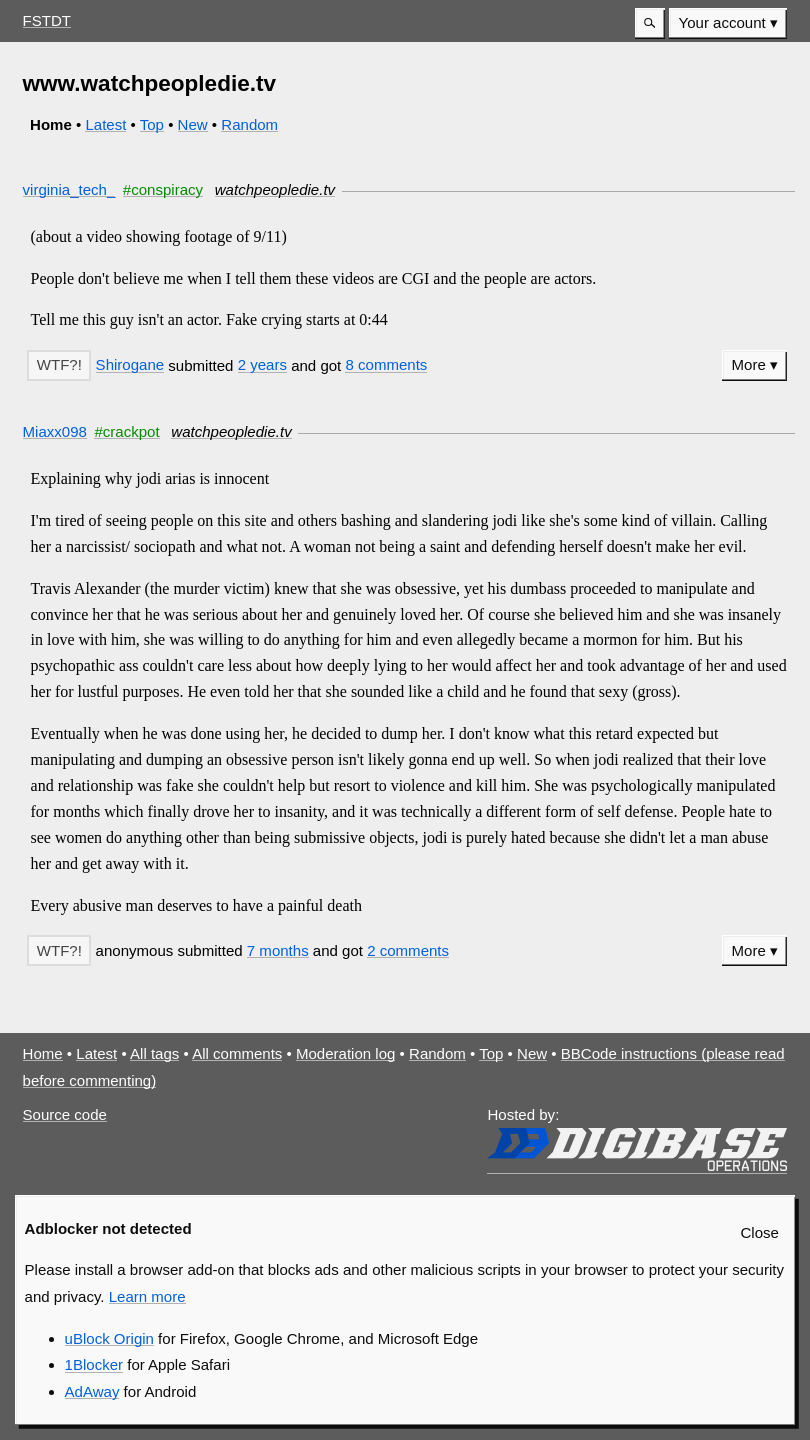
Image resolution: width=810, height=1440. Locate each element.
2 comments (408, 950)
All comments (237, 1053)
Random (249, 124)
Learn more (147, 1296)
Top (152, 124)
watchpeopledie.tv (275, 189)
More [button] (749, 364)
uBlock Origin (109, 1338)
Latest (105, 124)
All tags (154, 1053)
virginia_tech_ (69, 189)
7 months (278, 950)
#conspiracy (163, 189)
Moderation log (345, 1053)
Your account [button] (722, 22)
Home (43, 1053)
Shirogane (130, 364)
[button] (650, 23)
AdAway (92, 1391)
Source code (65, 1114)
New (193, 124)
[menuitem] (728, 23)
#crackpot (126, 431)
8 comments (386, 364)
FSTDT (47, 20)
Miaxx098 (55, 431)
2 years (262, 364)
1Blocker (94, 1364)
